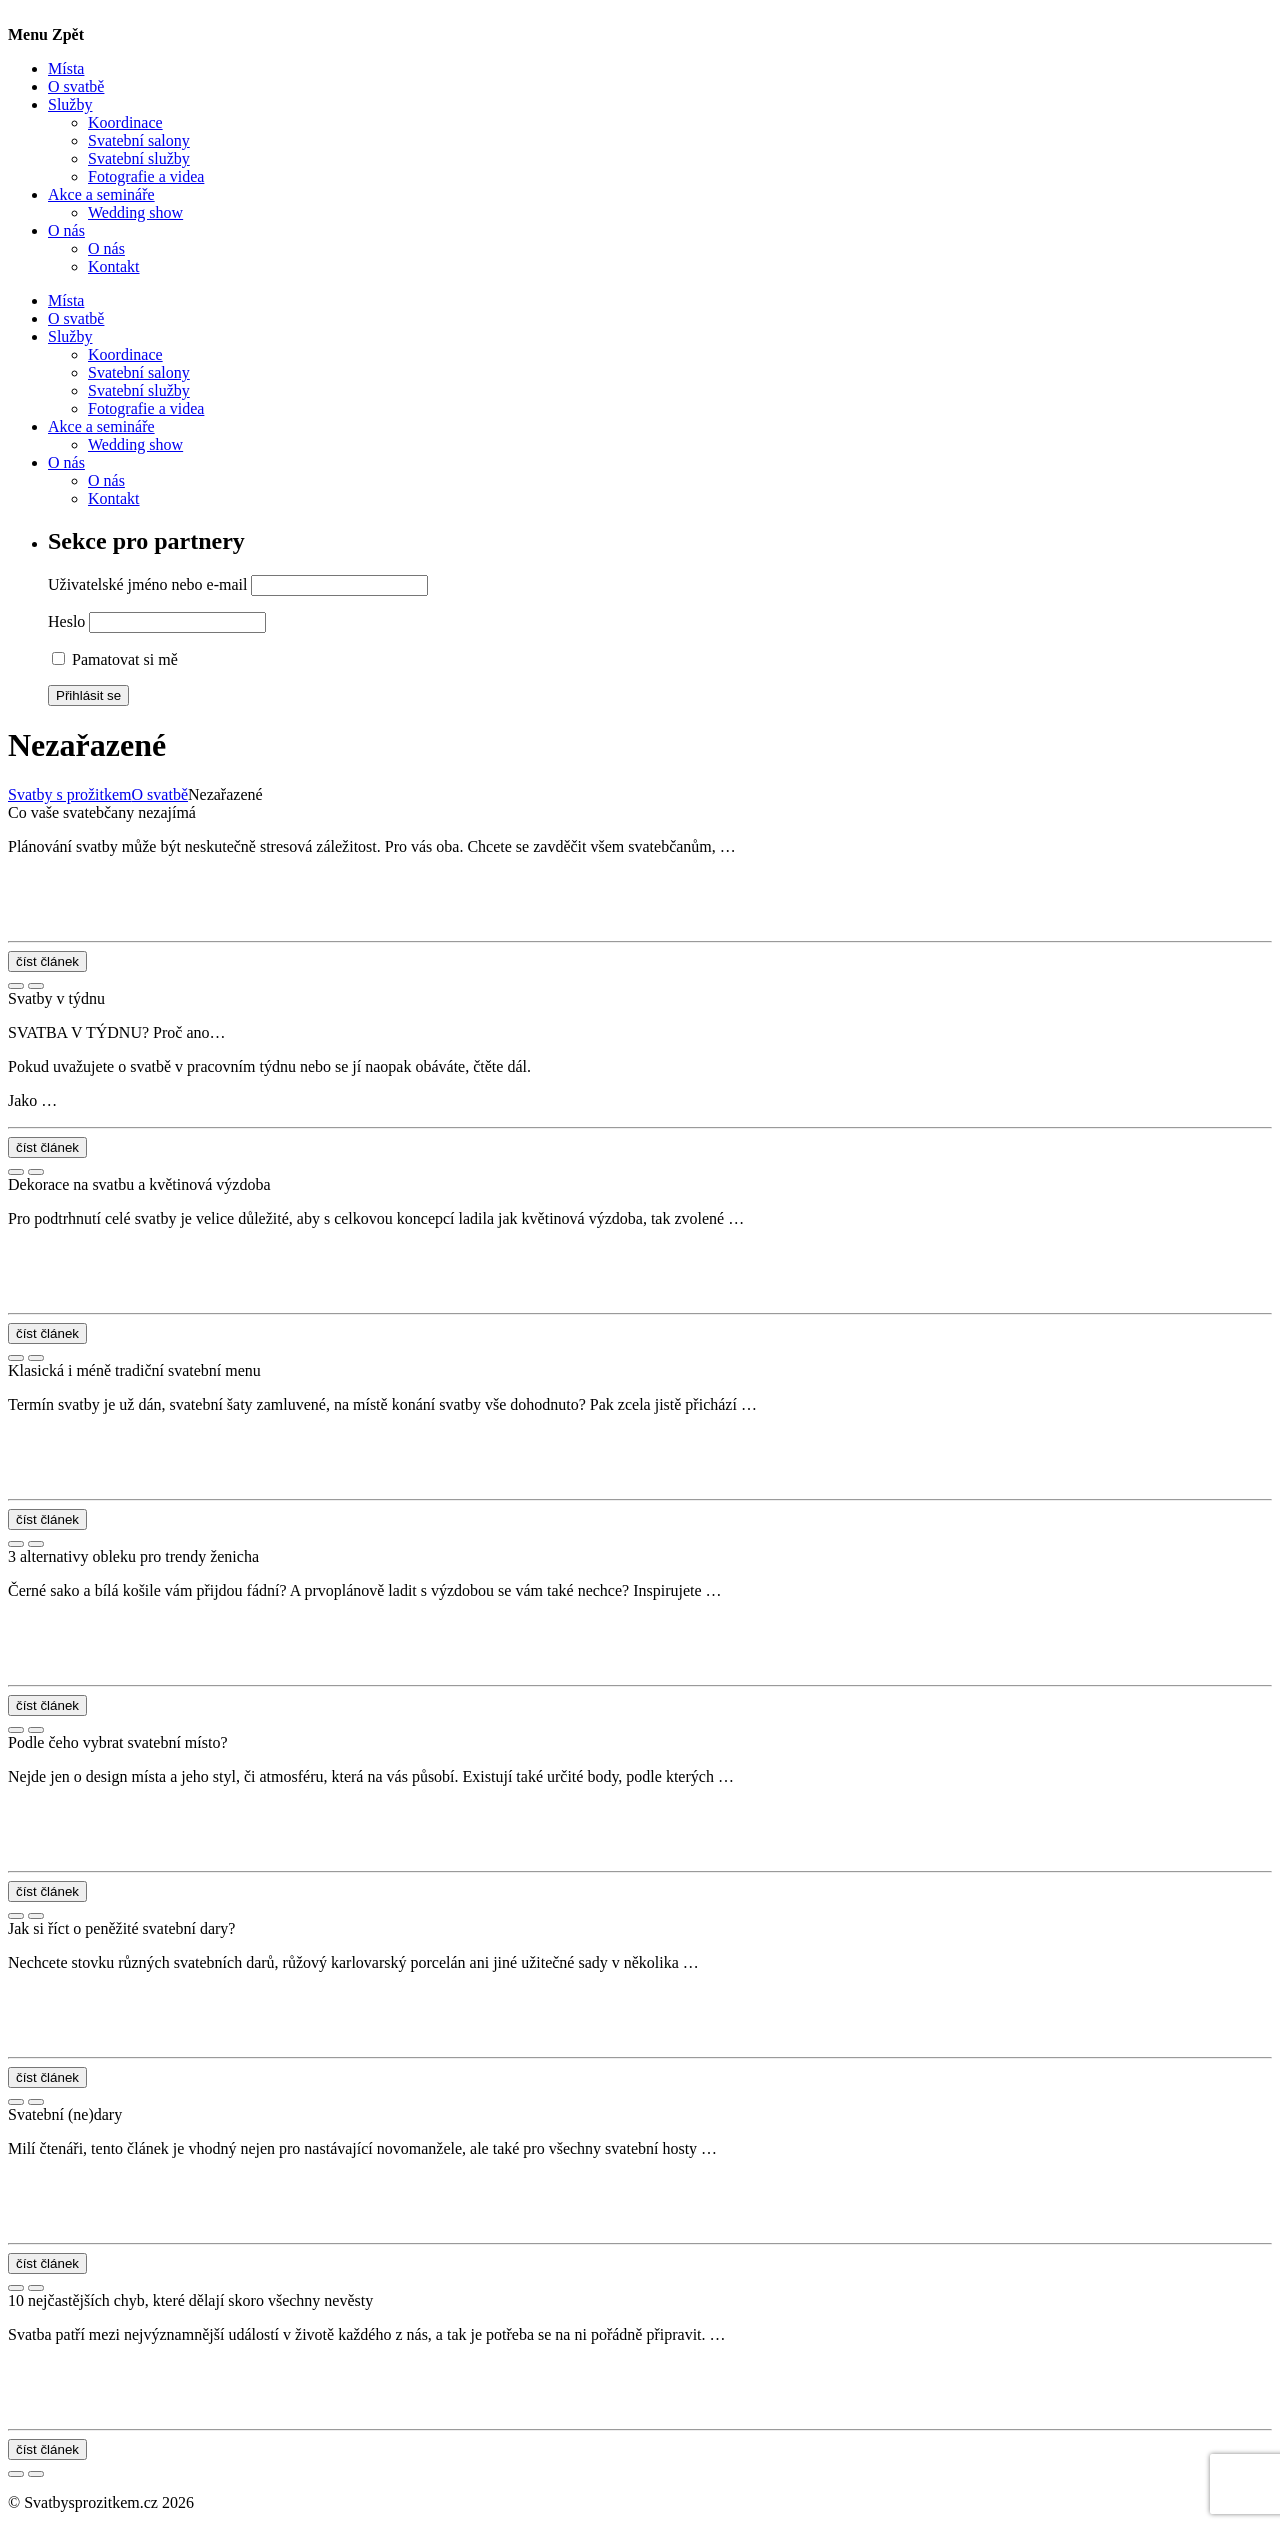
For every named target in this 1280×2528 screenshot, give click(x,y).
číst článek (47, 961)
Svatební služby (139, 158)
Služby (70, 104)
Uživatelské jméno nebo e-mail (147, 584)
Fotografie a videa (146, 176)
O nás (66, 230)
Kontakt (114, 266)
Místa (66, 68)
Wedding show (135, 212)
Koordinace (125, 122)
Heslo (66, 621)
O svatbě (76, 86)
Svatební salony (139, 140)
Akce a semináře (101, 194)
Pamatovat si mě (115, 659)
